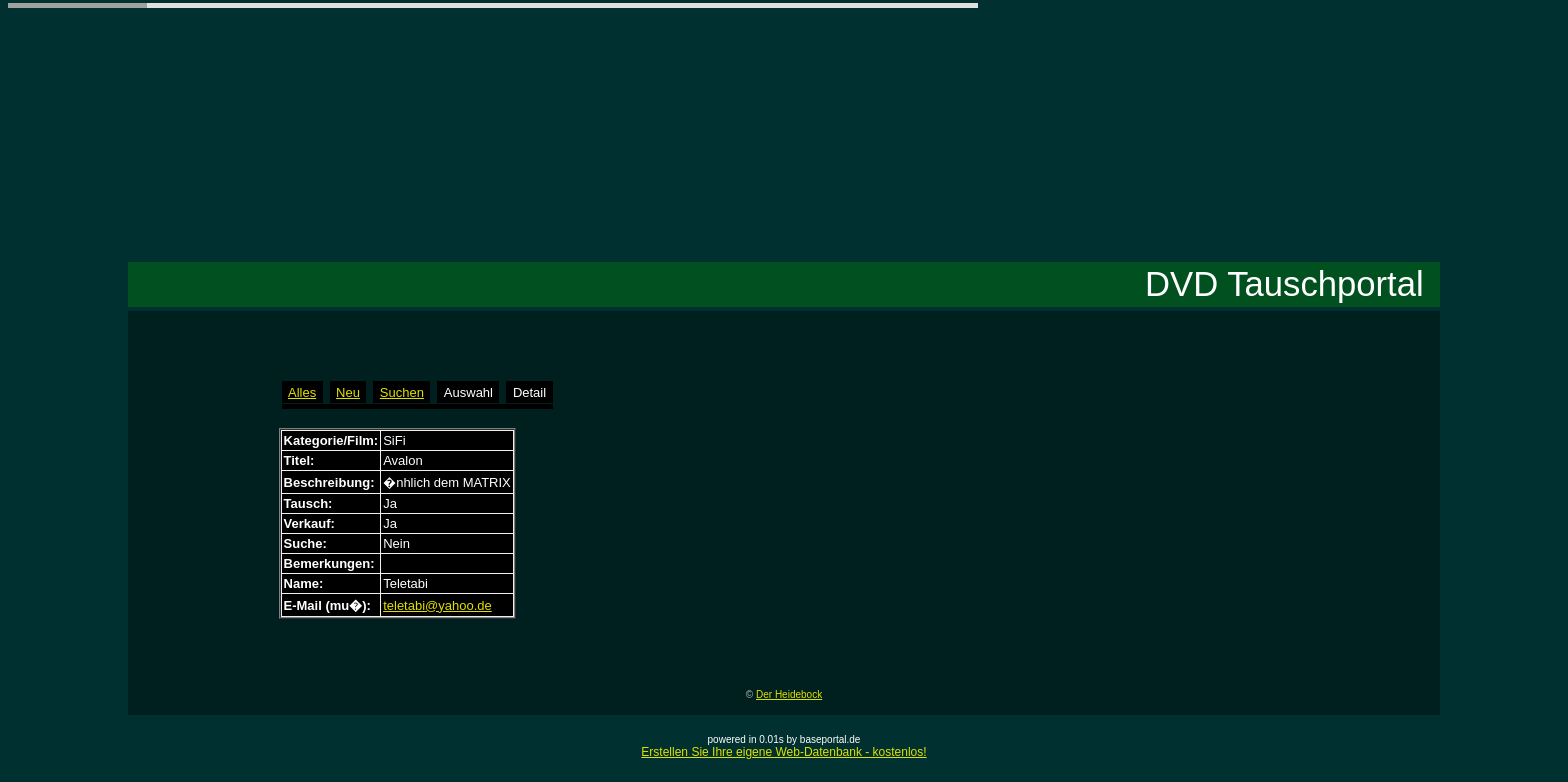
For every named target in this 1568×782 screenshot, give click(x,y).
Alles (302, 392)
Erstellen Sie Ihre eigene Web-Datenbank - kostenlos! (783, 752)
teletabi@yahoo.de (437, 605)
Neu (348, 392)
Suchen (402, 392)
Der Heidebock (789, 694)
